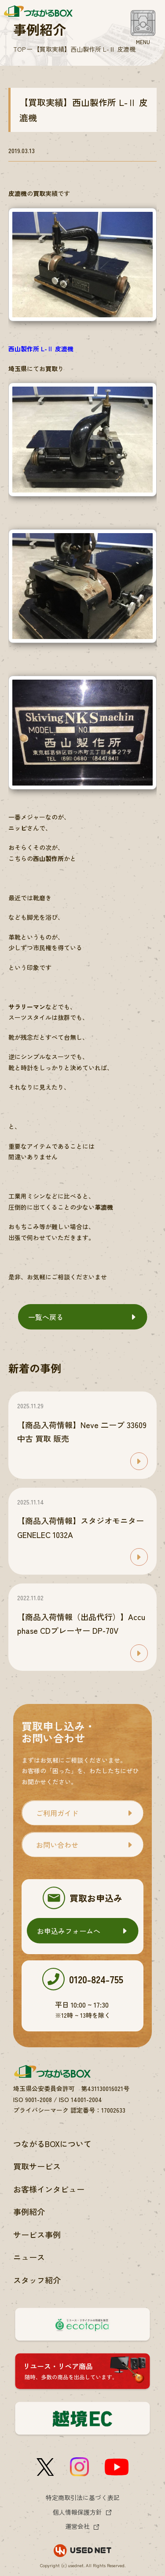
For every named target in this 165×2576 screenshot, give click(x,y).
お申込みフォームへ (68, 1930)
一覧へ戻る (45, 1317)
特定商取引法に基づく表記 (83, 2497)
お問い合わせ (57, 1844)
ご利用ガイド (57, 1813)
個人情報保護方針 (77, 2512)
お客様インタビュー (48, 2189)
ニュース (29, 2257)
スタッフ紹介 (37, 2280)
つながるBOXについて (52, 2143)
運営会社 (77, 2526)
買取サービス (37, 2166)
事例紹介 (29, 2211)
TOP (19, 49)
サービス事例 (37, 2234)
